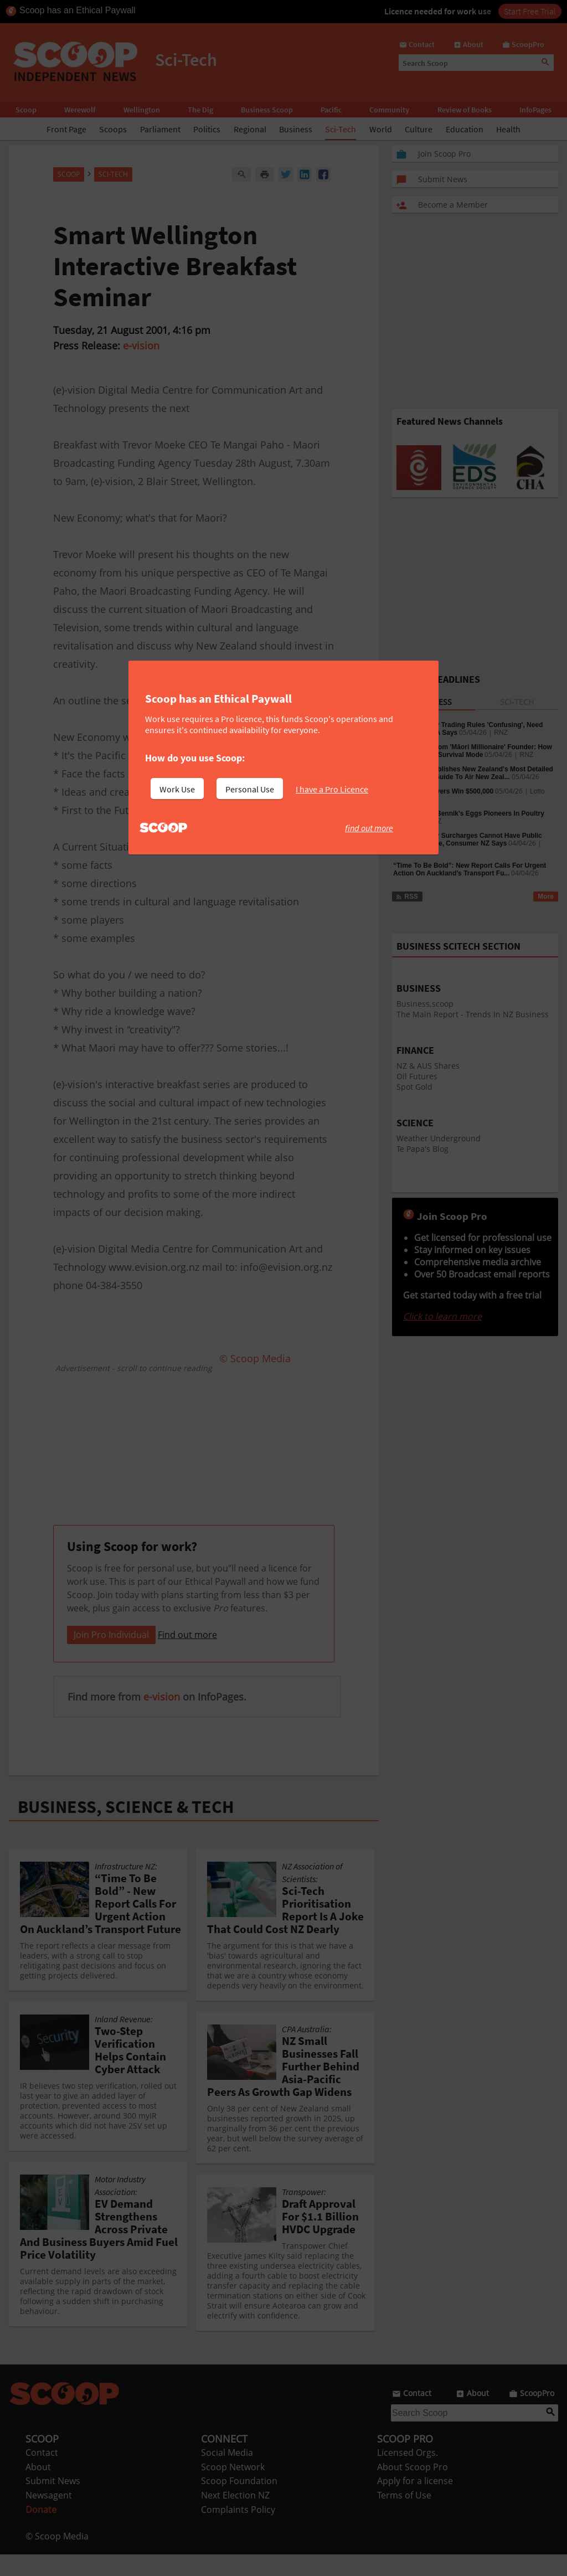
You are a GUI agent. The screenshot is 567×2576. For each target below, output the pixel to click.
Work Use (177, 789)
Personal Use (249, 789)
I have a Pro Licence (332, 789)
